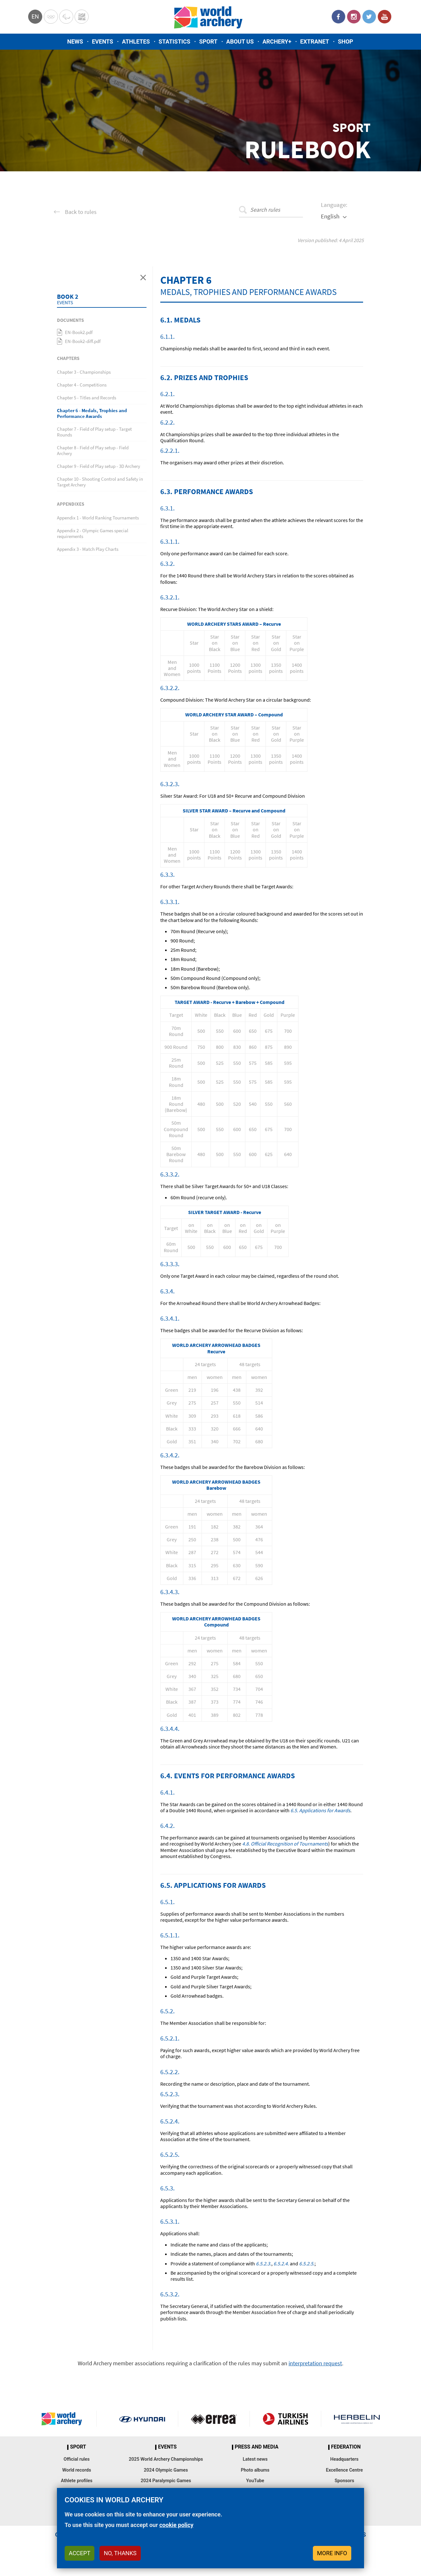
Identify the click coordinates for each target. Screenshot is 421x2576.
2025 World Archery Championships (166, 2459)
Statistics (174, 41)
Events (102, 41)
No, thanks (120, 2553)
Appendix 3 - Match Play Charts (87, 549)
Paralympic (66, 17)
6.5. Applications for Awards (320, 1810)
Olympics (51, 17)
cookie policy (176, 2525)
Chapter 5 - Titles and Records (86, 398)
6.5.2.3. (263, 2263)
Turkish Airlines (285, 2419)
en (35, 16)
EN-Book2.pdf (78, 332)
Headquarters (344, 2459)
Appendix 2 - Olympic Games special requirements (92, 533)
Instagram (354, 17)
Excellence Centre (344, 2470)
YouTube (384, 17)
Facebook (338, 17)
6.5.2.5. (306, 2263)
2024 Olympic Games (166, 2470)
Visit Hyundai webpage (142, 2419)
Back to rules (81, 212)
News (75, 41)
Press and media (256, 2447)
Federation (346, 2447)
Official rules (77, 2459)
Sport (208, 41)
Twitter (369, 17)
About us (240, 41)
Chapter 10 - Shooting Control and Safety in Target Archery (100, 482)
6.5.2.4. (281, 2263)
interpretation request (315, 2363)
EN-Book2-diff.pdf (82, 341)
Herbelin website (357, 2419)
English (330, 216)
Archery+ (276, 41)
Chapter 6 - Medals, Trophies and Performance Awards (92, 413)
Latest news (255, 2459)
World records (76, 2470)
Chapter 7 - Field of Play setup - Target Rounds (94, 432)
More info (332, 2553)
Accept (79, 2553)
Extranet (314, 41)
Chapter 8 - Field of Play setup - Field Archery (93, 450)
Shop (345, 41)
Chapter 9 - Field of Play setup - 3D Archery (98, 466)
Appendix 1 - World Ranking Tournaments (98, 518)
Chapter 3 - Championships (84, 372)
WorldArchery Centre (82, 17)
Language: (334, 204)
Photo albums (255, 2470)
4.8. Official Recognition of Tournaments (285, 1843)
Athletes (136, 41)
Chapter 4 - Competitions (82, 385)
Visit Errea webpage (214, 2419)
